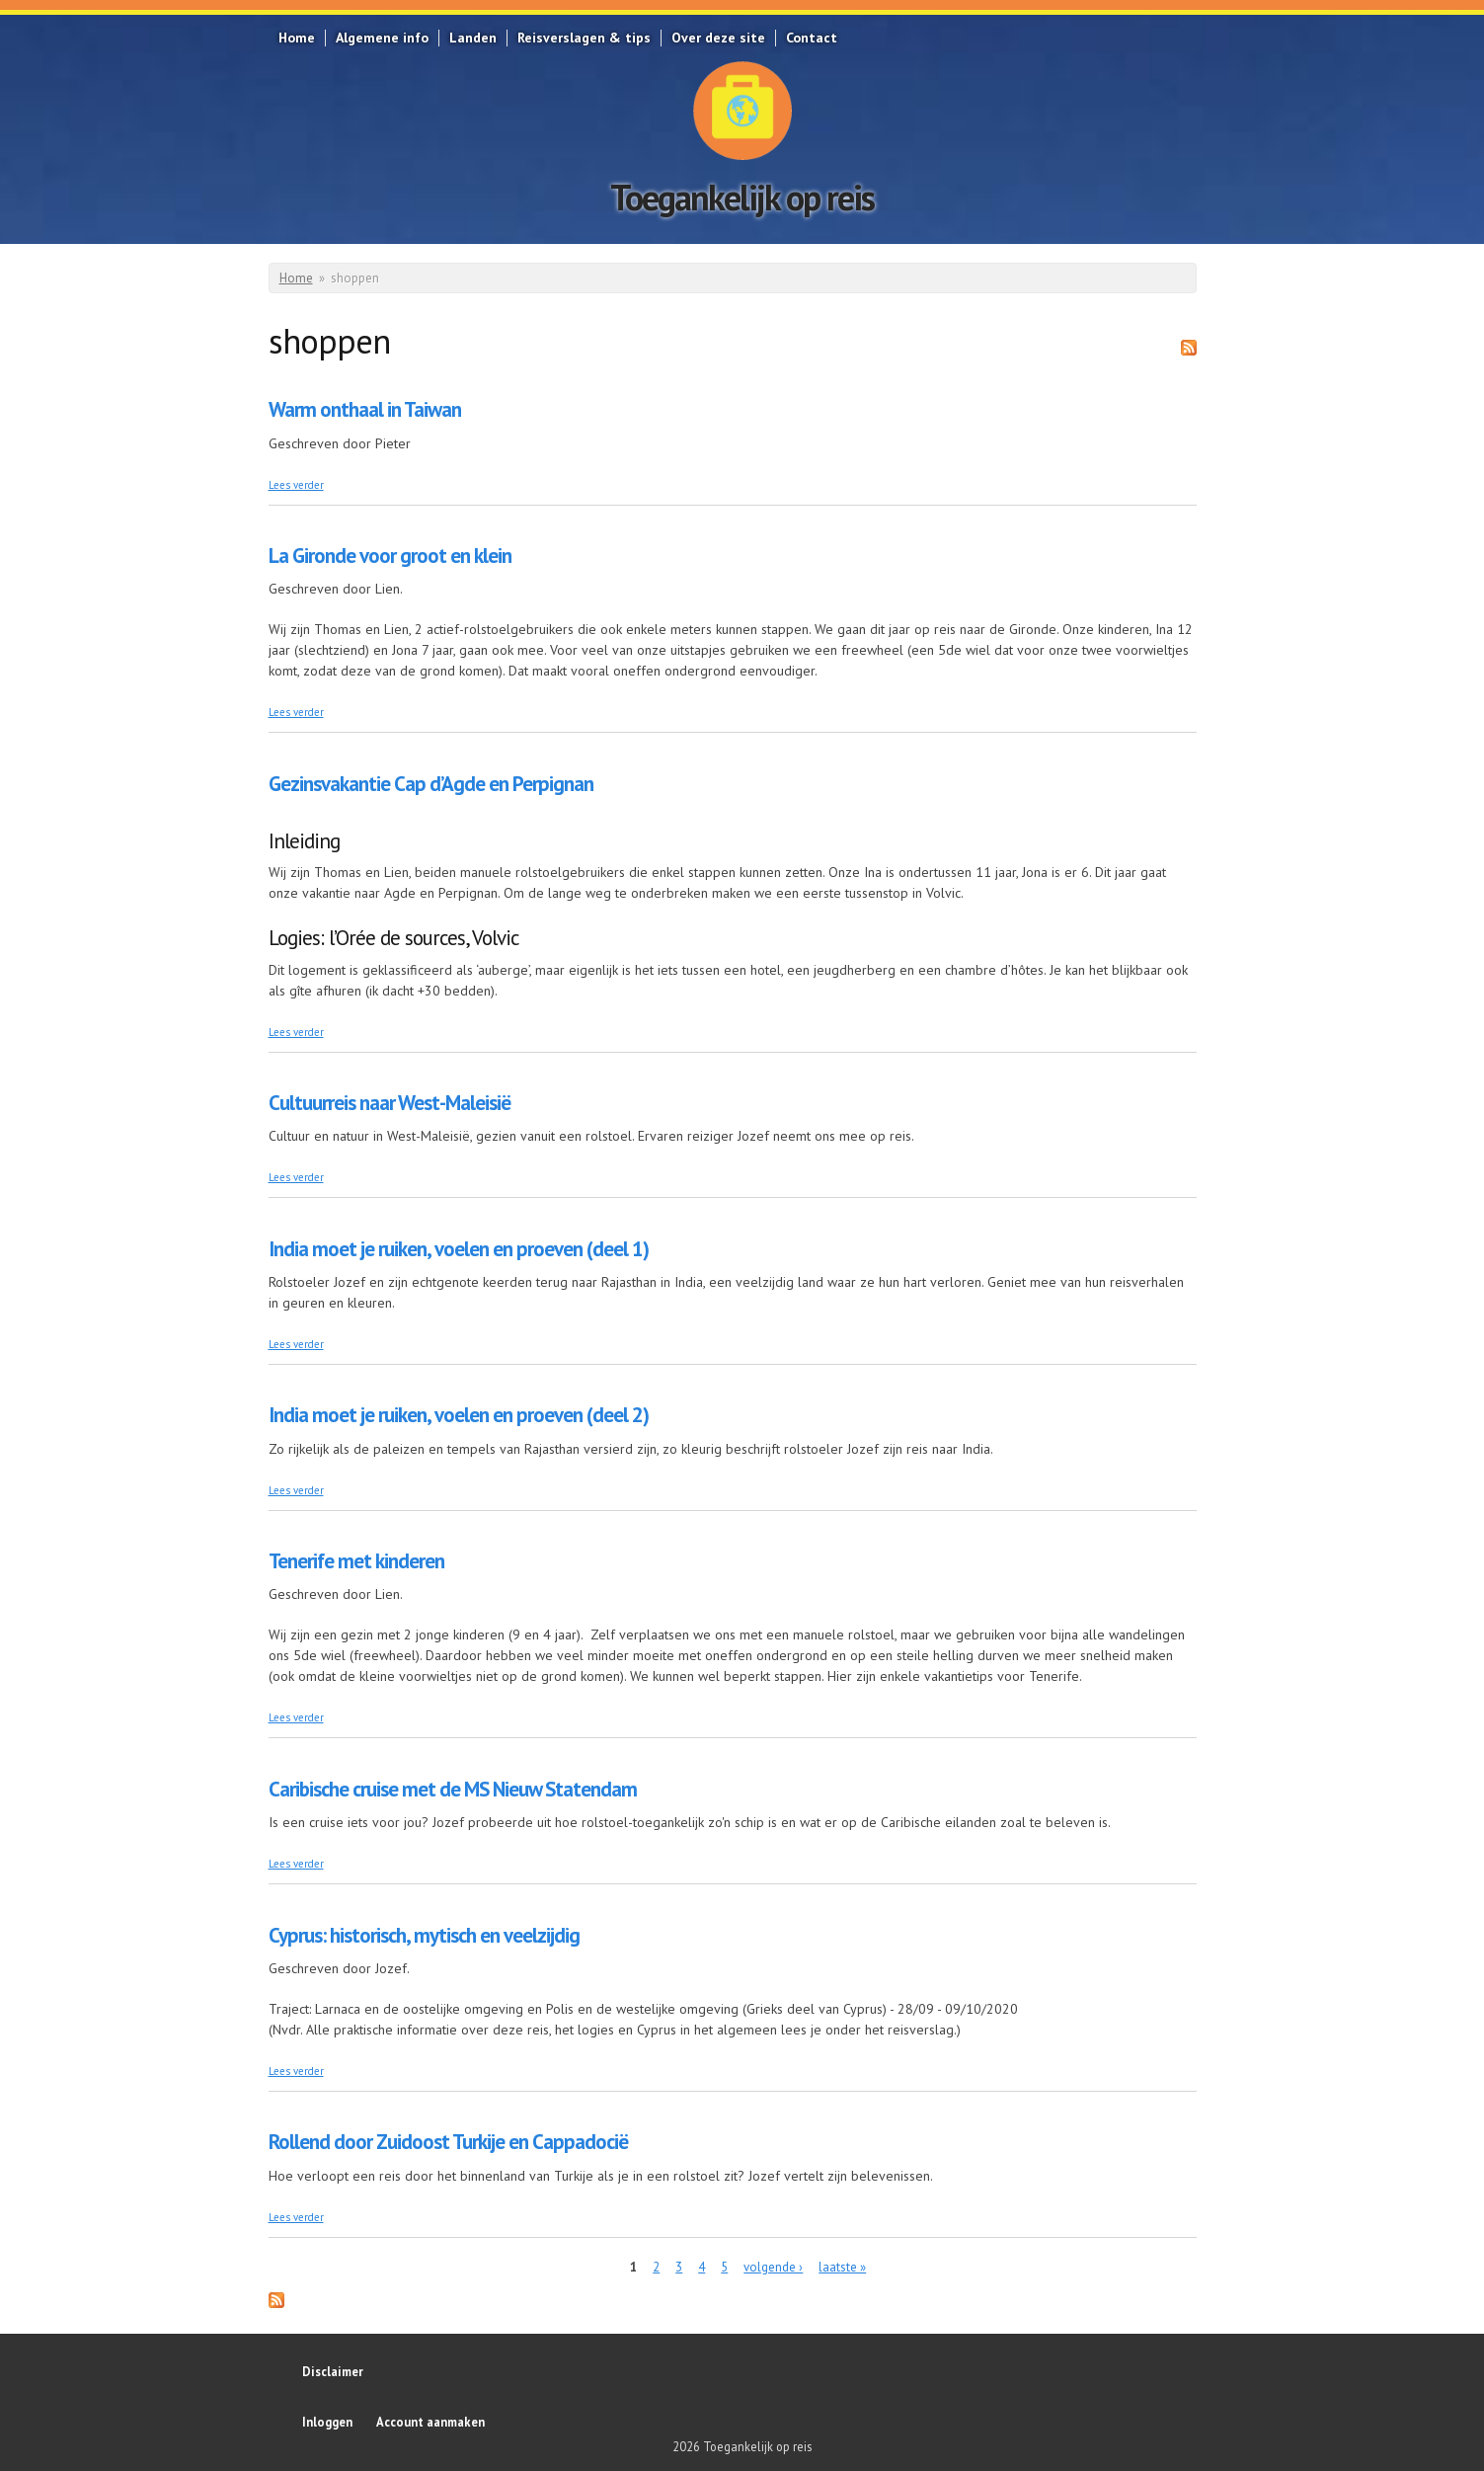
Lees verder (296, 485)
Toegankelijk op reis (742, 197)
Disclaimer (332, 2371)
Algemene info (382, 37)
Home (296, 37)
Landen (473, 37)
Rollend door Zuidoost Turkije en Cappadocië (448, 2141)
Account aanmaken (430, 2422)
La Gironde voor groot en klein (390, 555)
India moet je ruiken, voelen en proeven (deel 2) (459, 1414)
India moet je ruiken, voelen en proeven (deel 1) (459, 1249)
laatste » (842, 2267)
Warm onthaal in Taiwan (365, 409)
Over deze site (718, 37)
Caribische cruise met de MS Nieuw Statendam (453, 1789)
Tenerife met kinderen (356, 1561)
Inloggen (327, 2422)
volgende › (773, 2267)
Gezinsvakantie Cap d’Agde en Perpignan (431, 783)
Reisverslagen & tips (584, 37)
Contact (811, 37)
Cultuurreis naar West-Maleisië (389, 1102)
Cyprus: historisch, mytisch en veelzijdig (424, 1935)
